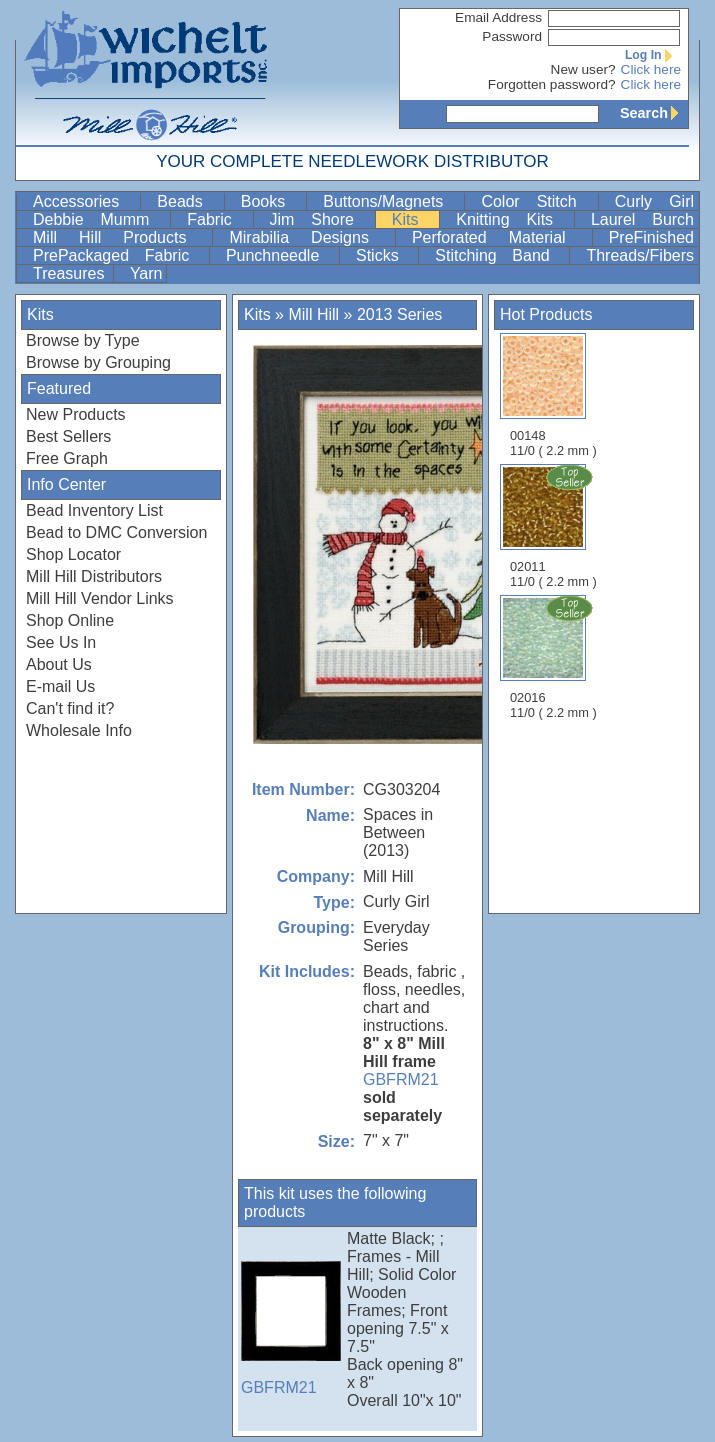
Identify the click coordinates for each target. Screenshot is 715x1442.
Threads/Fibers (640, 255)
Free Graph (67, 458)
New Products (76, 414)
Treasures (71, 273)
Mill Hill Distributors (94, 576)
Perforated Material (500, 237)
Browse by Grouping (98, 362)
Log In (653, 55)
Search (654, 113)
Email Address (498, 17)
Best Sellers (68, 436)
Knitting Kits (513, 219)
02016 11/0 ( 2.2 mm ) (555, 657)
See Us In (61, 642)
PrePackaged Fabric (119, 255)
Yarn (146, 273)
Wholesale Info (79, 730)
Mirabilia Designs (309, 237)
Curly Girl (654, 201)
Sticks (385, 255)
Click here (651, 69)
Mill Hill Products (120, 237)
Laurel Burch (642, 219)
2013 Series (399, 314)
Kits (414, 219)
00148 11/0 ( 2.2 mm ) (553, 395)
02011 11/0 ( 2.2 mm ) (555, 526)
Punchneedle (280, 255)
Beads (188, 201)
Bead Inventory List (94, 510)
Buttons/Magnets (391, 201)
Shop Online (70, 620)
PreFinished (651, 237)
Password (512, 36)
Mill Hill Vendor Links (100, 598)
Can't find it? (70, 708)
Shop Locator (73, 554)
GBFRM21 (401, 1079)
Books (272, 201)
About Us (59, 664)
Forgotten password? (552, 84)
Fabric (217, 219)
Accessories (84, 201)
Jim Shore (320, 219)
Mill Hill (313, 314)
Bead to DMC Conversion (116, 532)
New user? (583, 69)
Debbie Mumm (99, 219)
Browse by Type (83, 340)
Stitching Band (500, 255)
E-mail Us (60, 686)
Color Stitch (537, 201)
